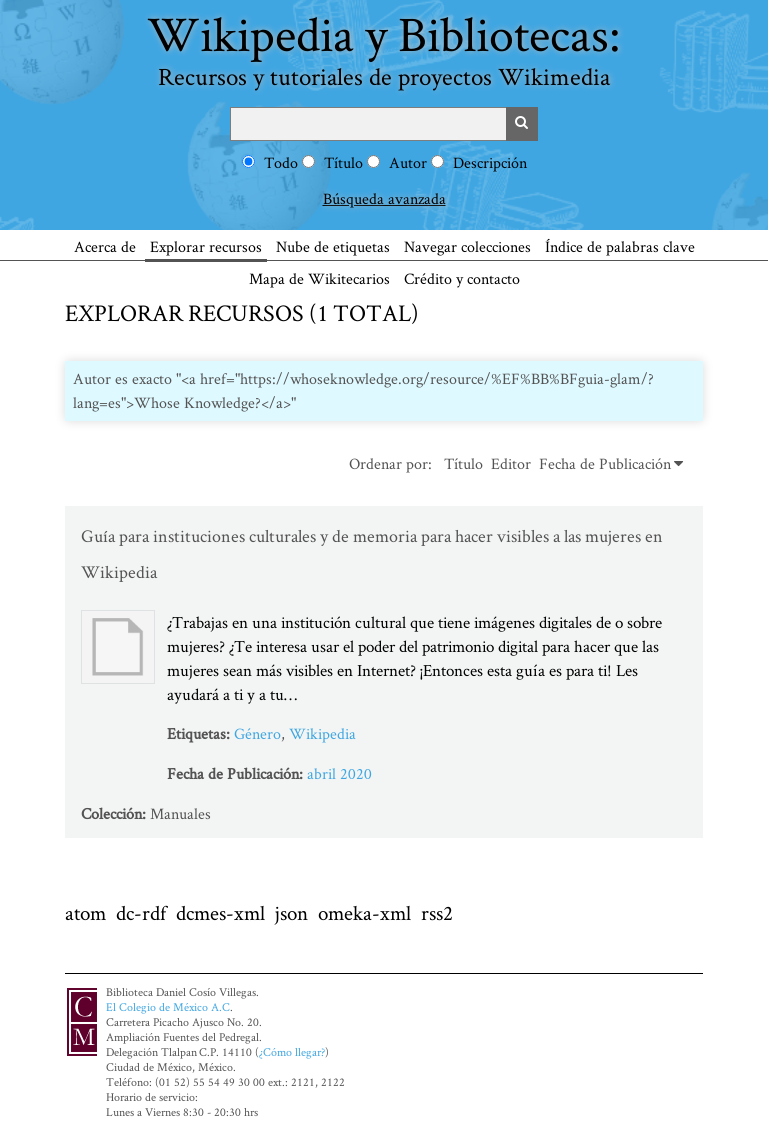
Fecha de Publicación (605, 463)
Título (343, 162)
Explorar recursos (206, 246)
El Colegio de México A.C (168, 1006)
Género (257, 733)
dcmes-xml (220, 912)
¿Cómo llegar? (292, 1051)
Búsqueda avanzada (384, 198)
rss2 (437, 912)
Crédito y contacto (462, 278)
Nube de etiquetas (333, 246)
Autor (408, 162)
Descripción (490, 162)
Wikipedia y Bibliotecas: (384, 46)
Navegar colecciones (467, 246)
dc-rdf (141, 912)
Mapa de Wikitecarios (319, 278)
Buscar (522, 124)
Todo (281, 162)
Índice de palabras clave (620, 246)
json (291, 912)
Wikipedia (322, 733)
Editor (511, 463)
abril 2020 (339, 773)
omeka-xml (364, 912)
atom (85, 912)
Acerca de (105, 246)
